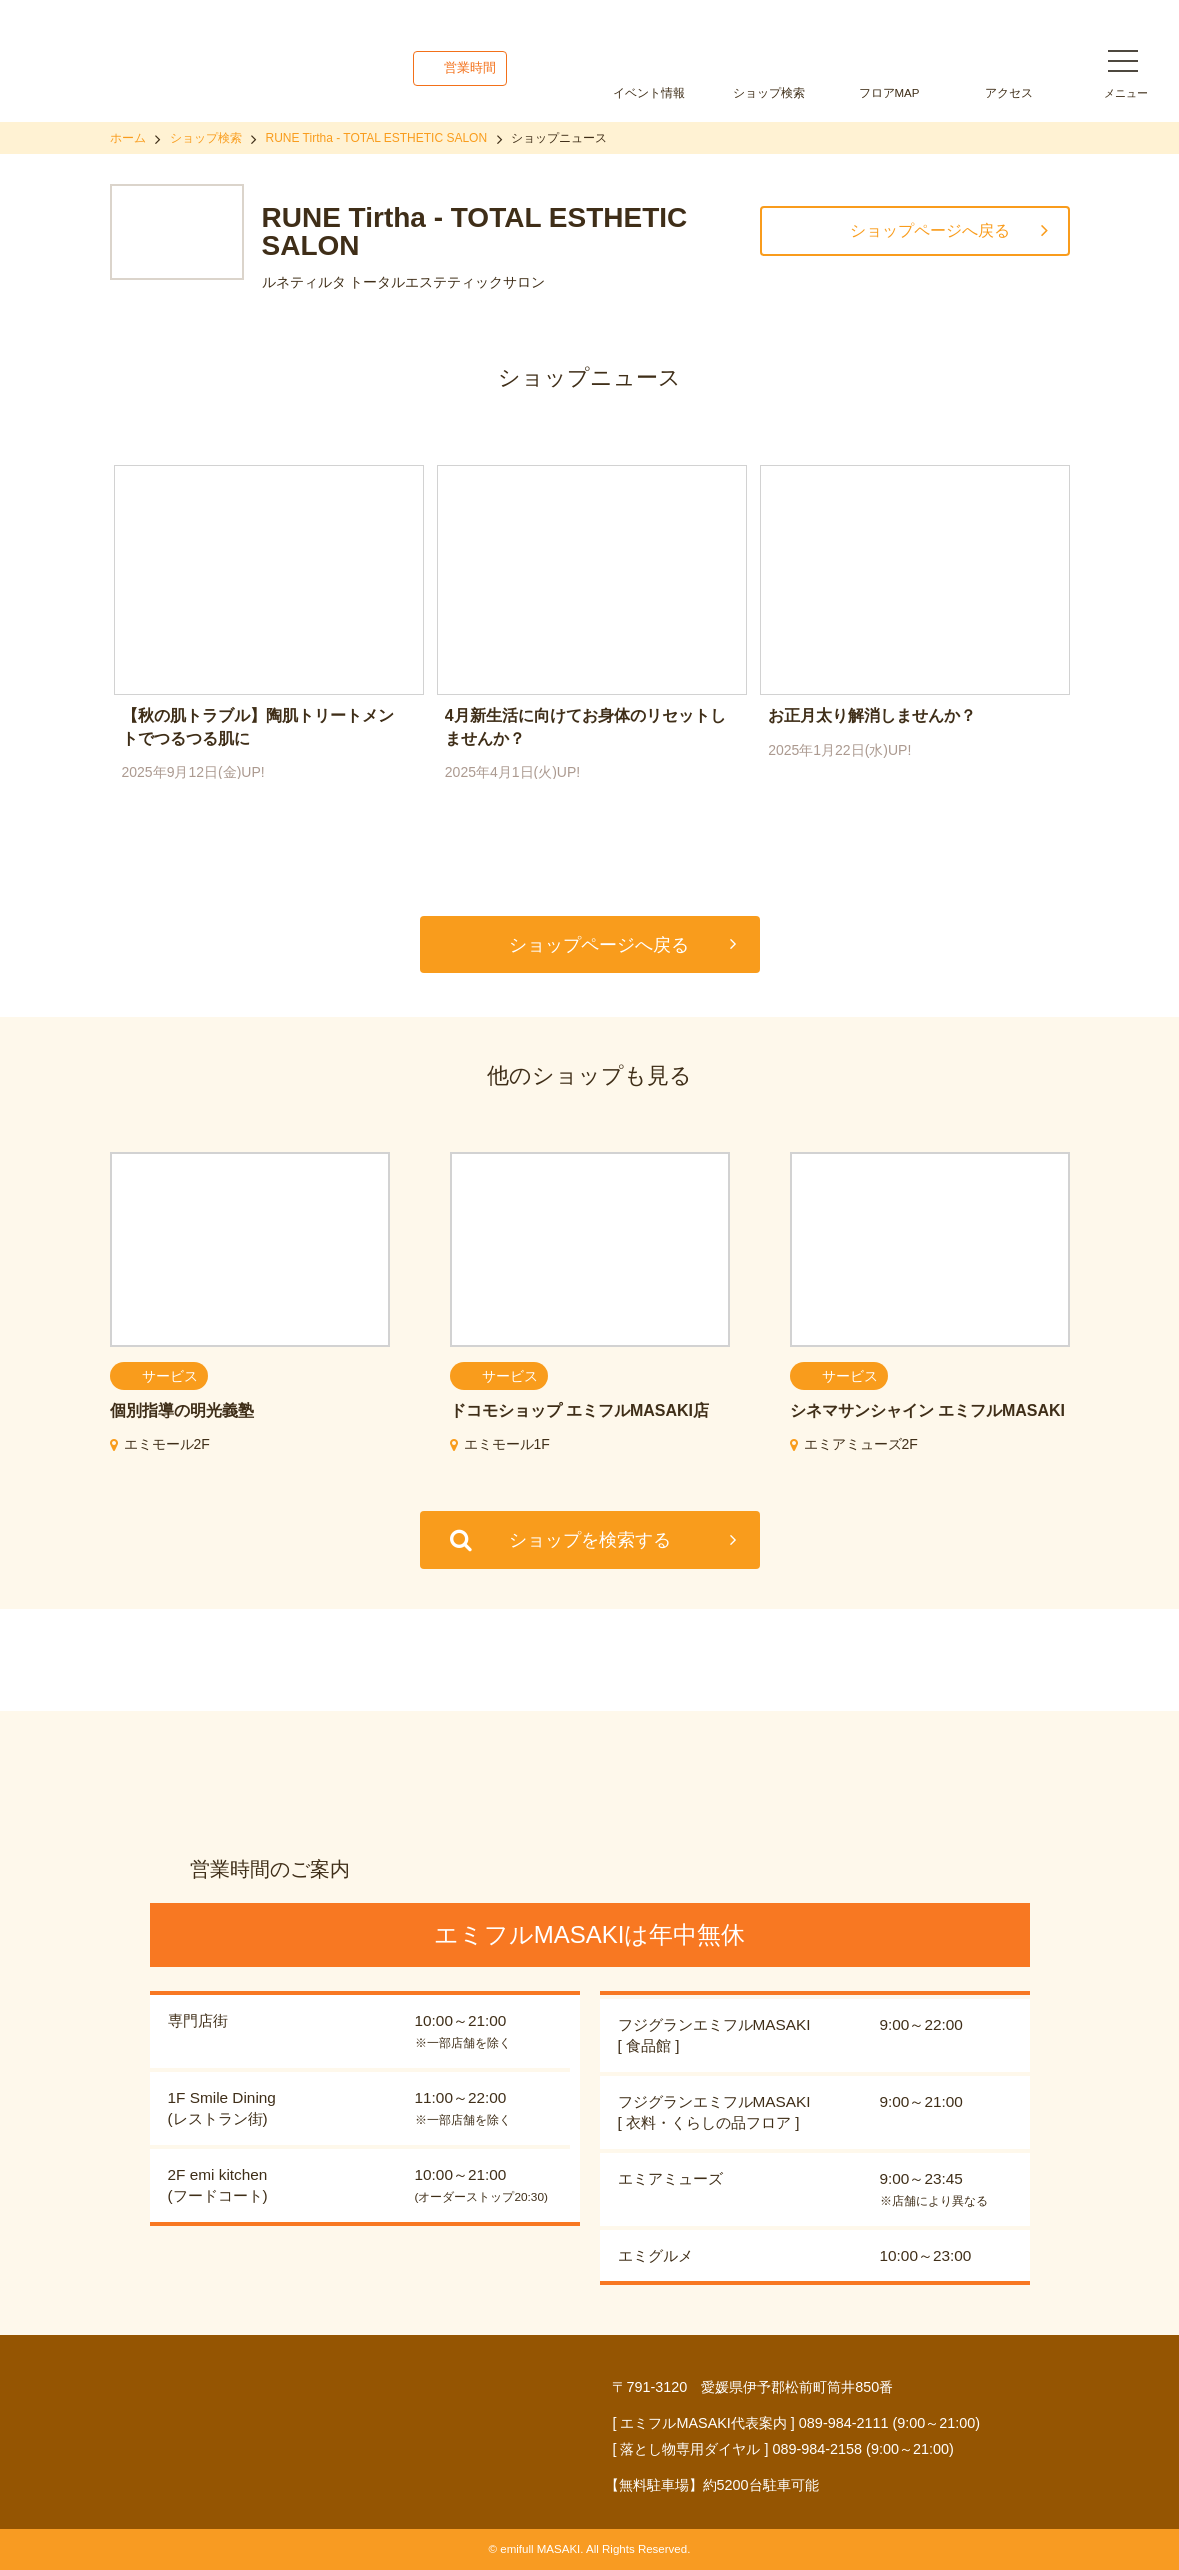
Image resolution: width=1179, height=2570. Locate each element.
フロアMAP (889, 93)
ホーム (128, 138)
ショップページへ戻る (930, 230)
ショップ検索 (769, 93)
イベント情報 (649, 93)
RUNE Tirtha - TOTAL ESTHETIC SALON (377, 138)
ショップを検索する (590, 1540)
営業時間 (470, 67)
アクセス (1009, 93)
